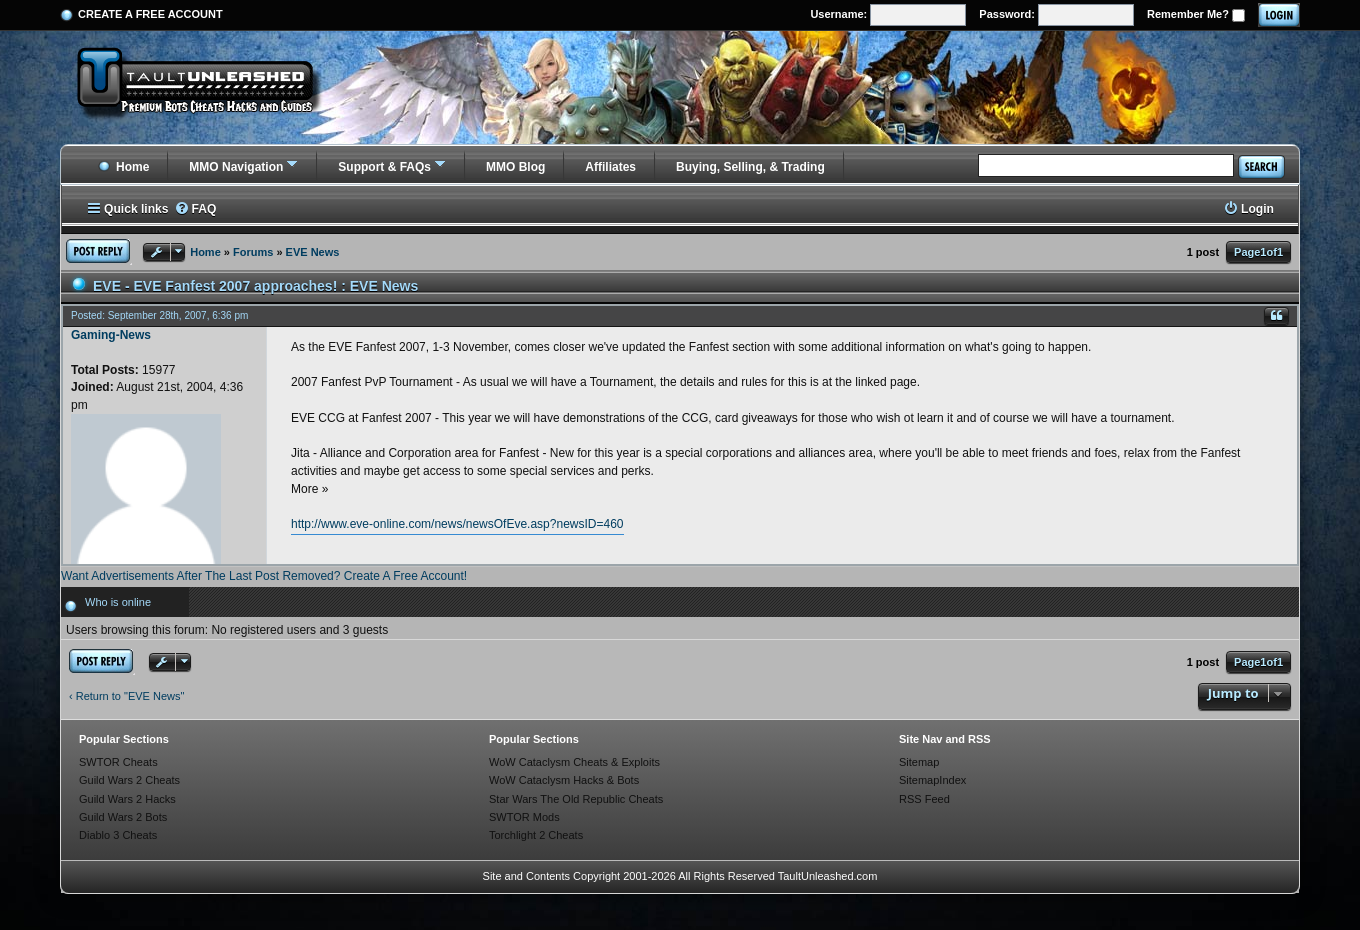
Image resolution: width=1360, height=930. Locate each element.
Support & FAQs (384, 167)
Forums (253, 252)
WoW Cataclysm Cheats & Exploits (574, 762)
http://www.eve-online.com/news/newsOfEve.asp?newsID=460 (457, 524)
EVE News (313, 252)
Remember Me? (1196, 15)
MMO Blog (515, 167)
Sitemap (919, 762)
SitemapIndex (932, 780)
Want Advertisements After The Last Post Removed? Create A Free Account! (264, 576)
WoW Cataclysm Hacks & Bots (564, 780)
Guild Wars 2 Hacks (127, 799)
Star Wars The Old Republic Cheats (576, 799)
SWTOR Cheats (118, 762)
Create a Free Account (150, 14)
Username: (888, 15)
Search (1261, 166)
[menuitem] (195, 209)
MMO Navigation (236, 167)
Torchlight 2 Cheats (536, 835)
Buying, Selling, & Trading (750, 167)
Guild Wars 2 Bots (123, 817)
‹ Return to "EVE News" (126, 696)
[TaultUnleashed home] (210, 87)
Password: (1056, 15)
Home (123, 167)
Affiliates (610, 167)
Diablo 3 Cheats (118, 835)
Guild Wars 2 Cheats (129, 780)
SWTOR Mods (524, 817)
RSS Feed (924, 799)
